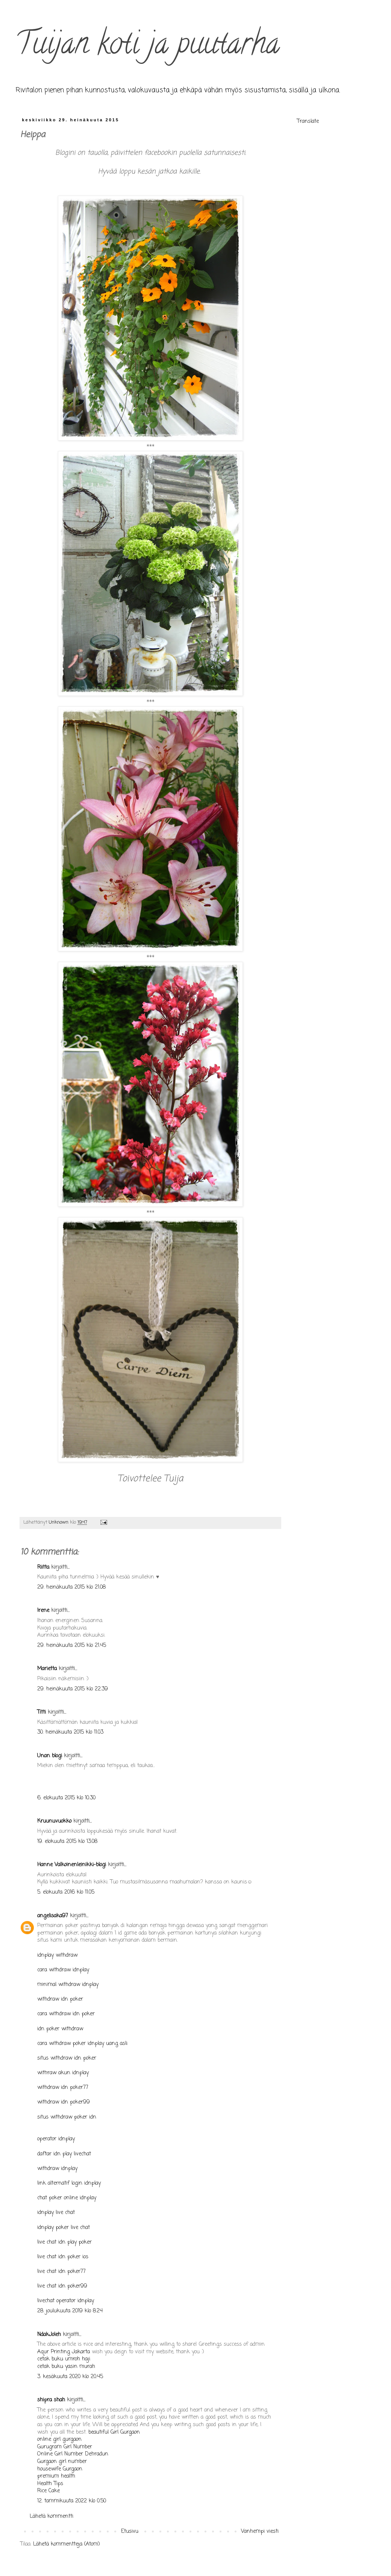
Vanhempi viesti (260, 2531)
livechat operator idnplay (65, 2301)
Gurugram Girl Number (64, 2447)
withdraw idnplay (57, 2169)
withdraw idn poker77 (62, 2088)
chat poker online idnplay (66, 2198)
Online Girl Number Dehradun (72, 2454)
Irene (43, 1611)
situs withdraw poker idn (66, 2117)
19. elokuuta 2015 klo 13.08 (67, 1842)
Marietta (47, 1669)
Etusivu (129, 2531)
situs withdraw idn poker (66, 2058)
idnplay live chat (56, 2213)
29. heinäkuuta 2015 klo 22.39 (72, 1689)
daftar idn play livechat (64, 2154)
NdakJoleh (49, 2335)
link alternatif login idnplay (69, 2183)
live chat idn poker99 (62, 2286)
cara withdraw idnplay (63, 1970)
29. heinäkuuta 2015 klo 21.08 (71, 1587)
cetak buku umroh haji (63, 2359)
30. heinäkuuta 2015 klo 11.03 (70, 1732)
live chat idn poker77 (61, 2272)
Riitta (43, 1567)
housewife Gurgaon (59, 2469)
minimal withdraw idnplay (68, 1985)
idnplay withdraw (57, 1955)
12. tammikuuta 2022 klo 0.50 (71, 2501)
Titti (41, 1712)
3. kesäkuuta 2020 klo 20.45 (70, 2377)
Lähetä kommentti (51, 2516)
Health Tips (50, 2484)
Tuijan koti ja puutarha (147, 46)
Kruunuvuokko (54, 1821)
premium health (56, 2476)
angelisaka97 (52, 1916)
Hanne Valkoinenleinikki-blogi (71, 1865)
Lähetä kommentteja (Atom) (66, 2544)
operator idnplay (56, 2139)
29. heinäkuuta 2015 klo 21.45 (71, 1645)
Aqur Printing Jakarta (64, 2352)
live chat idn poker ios (62, 2257)
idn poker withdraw (60, 2029)
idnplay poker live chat (63, 2228)
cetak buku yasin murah (66, 2367)
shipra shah (51, 2400)
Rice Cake (48, 2491)
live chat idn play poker (64, 2242)
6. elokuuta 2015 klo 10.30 (66, 1798)
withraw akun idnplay (63, 2073)
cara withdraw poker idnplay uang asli (82, 2044)
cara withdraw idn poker (66, 2014)
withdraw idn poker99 (63, 2102)
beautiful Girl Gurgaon (114, 2432)
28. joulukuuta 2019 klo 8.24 (70, 2311)
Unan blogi (50, 1756)
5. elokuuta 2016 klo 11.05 (65, 1892)
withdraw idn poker (60, 1999)
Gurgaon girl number (62, 2462)
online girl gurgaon (59, 2439)
